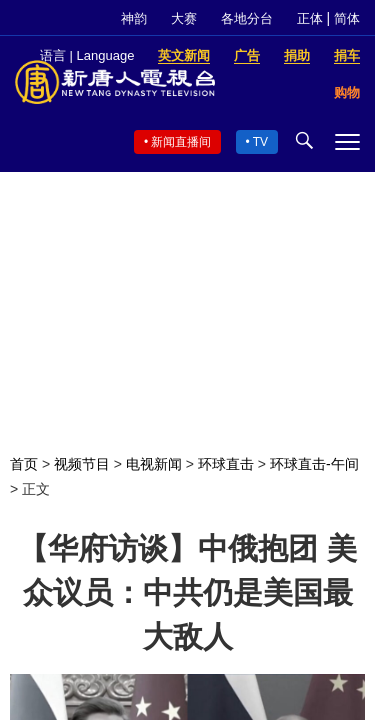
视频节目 (82, 464)
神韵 (134, 18)
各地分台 (247, 18)
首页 (24, 464)
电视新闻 (154, 464)
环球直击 (226, 464)
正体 (310, 18)
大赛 (184, 18)
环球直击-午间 (314, 464)
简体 (347, 18)
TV (260, 142)
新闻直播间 (181, 142)
